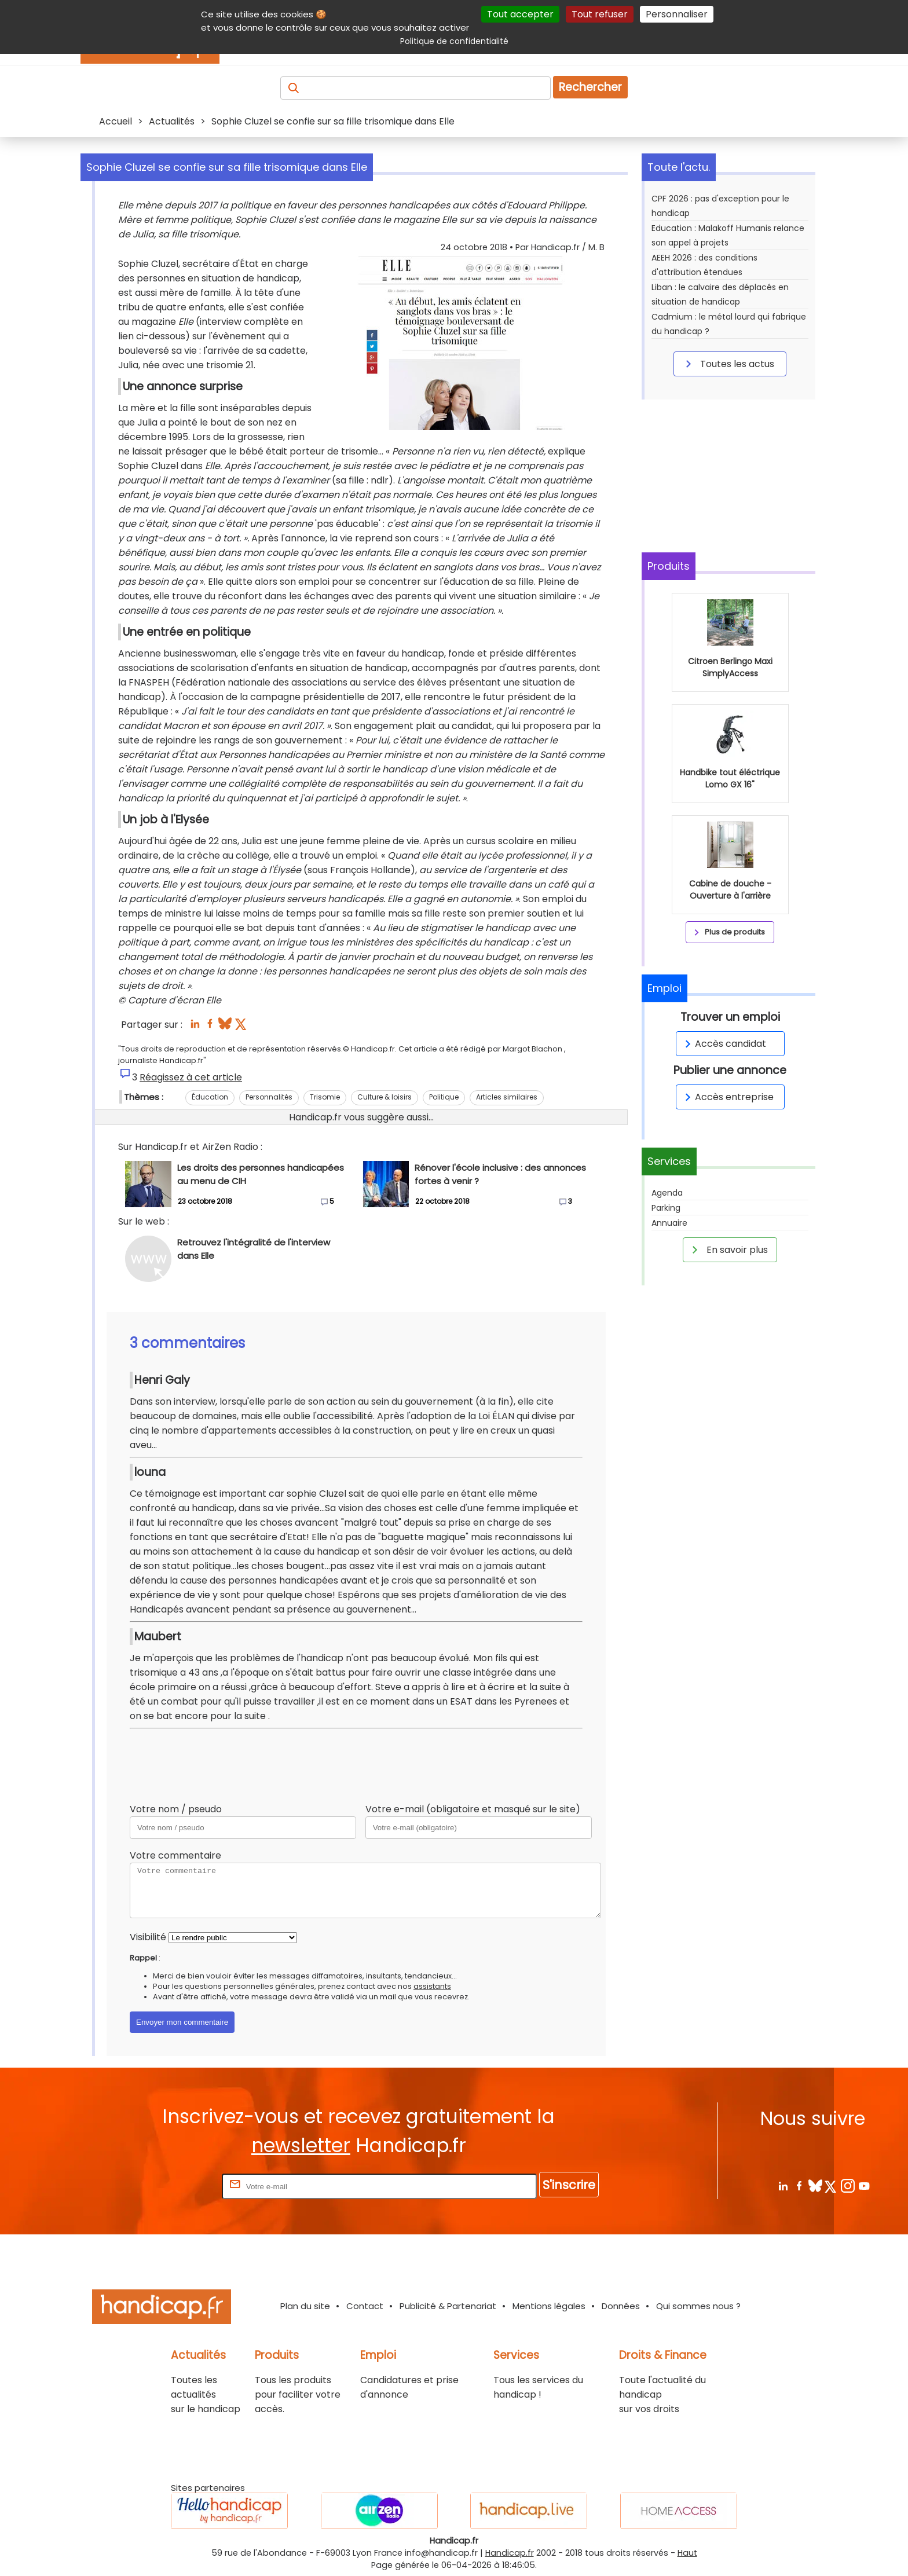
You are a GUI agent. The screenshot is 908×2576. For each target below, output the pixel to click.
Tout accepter (520, 14)
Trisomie (325, 1097)
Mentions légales (548, 2306)
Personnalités (269, 1097)
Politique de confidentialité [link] (454, 41)
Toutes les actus (728, 364)
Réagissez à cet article (191, 1077)
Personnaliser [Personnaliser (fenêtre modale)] (677, 14)
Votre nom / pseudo (176, 1809)
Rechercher (590, 87)
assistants (432, 1986)
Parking (665, 1208)
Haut (687, 2553)
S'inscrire (569, 2184)
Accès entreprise (727, 1097)
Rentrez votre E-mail (173, 2186)
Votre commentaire (175, 1855)
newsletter (300, 2145)
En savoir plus (728, 1249)
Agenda (667, 1193)
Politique (444, 1097)
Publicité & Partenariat (448, 2306)
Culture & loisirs (384, 1097)
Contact (364, 2306)
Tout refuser (600, 14)
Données (621, 2306)
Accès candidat (723, 1043)
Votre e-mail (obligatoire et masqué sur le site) (472, 1809)
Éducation (210, 1097)
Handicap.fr (509, 2553)
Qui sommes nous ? (698, 2306)
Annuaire (669, 1223)
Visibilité (148, 1937)
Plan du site (305, 2306)
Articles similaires (506, 1097)
